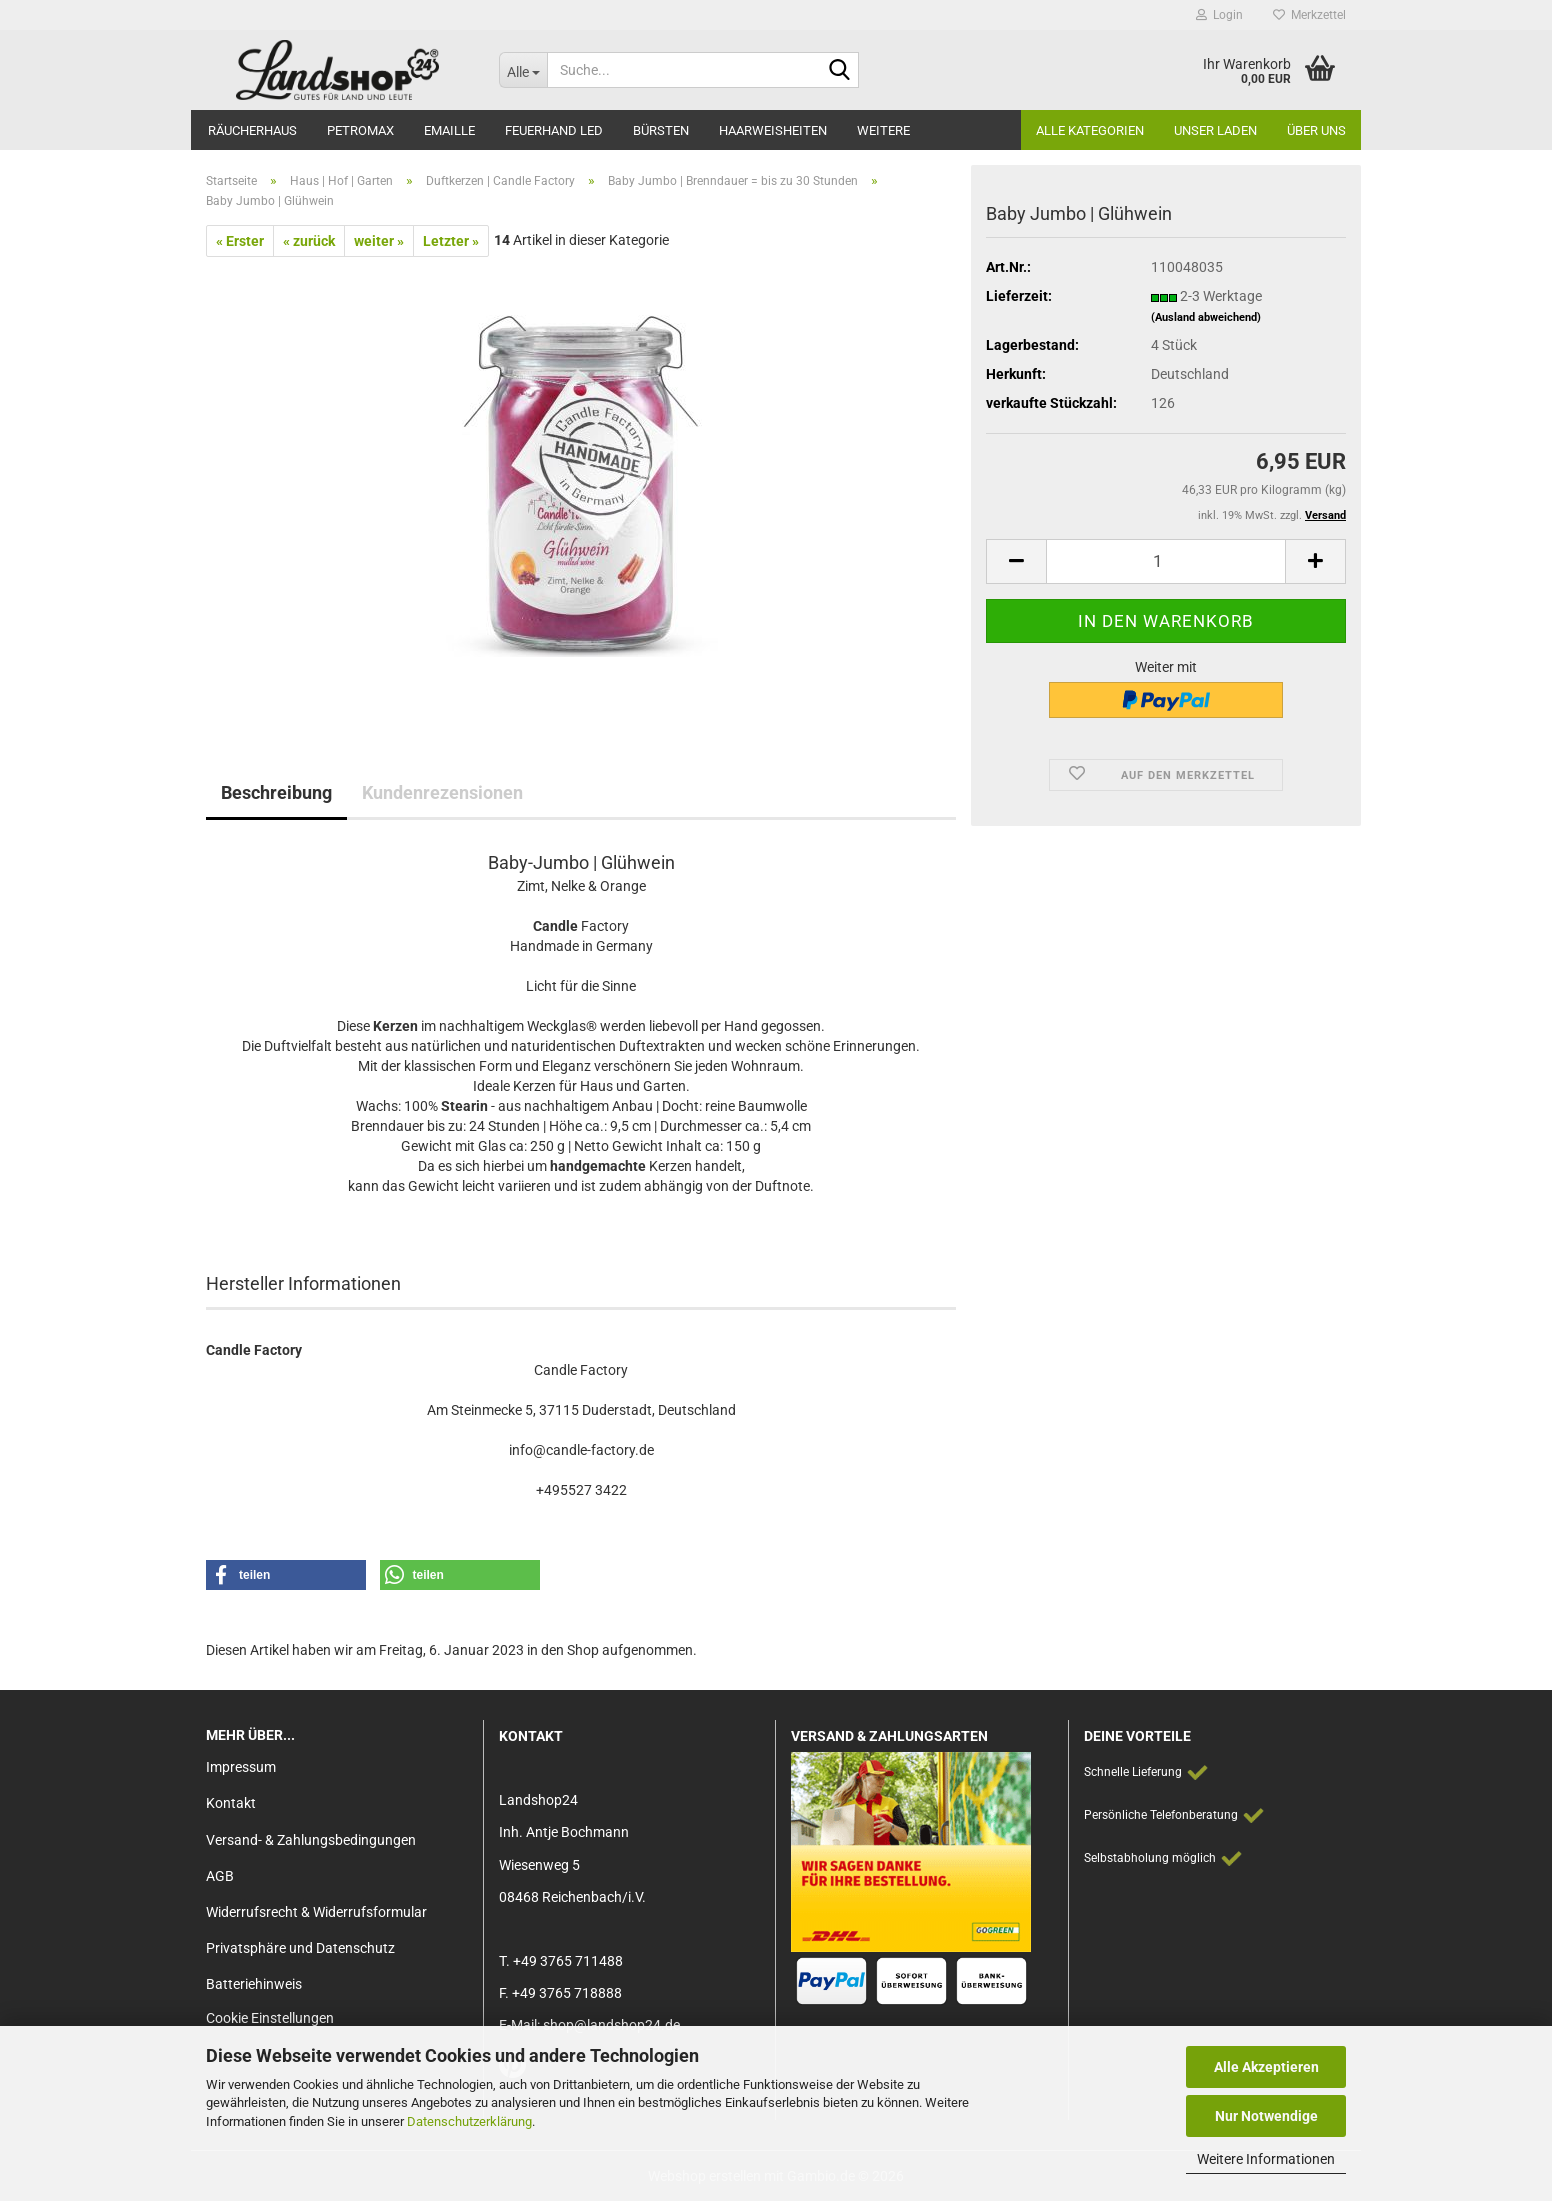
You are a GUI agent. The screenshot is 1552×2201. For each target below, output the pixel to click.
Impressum (241, 1767)
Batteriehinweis (254, 1984)
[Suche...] (523, 70)
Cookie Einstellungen (270, 2018)
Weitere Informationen (1266, 2159)
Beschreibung (276, 792)
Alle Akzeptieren (1266, 2067)
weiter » (379, 241)
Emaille (449, 130)
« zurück (309, 241)
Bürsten (661, 130)
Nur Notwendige (1266, 2116)
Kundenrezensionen (442, 792)
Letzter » (451, 241)
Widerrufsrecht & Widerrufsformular (316, 1912)
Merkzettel (1309, 15)
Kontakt (231, 1803)
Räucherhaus (252, 130)
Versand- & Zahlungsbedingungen (311, 1840)
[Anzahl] (1166, 561)
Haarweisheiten (773, 130)
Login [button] (1219, 15)
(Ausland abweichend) (1206, 317)
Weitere (883, 130)
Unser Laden (1215, 130)
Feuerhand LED (554, 130)
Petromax (360, 130)
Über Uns (1316, 130)
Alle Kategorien (1090, 130)
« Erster (240, 241)
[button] (1016, 561)
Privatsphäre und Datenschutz (300, 1948)
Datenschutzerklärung (469, 2121)
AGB (220, 1876)
